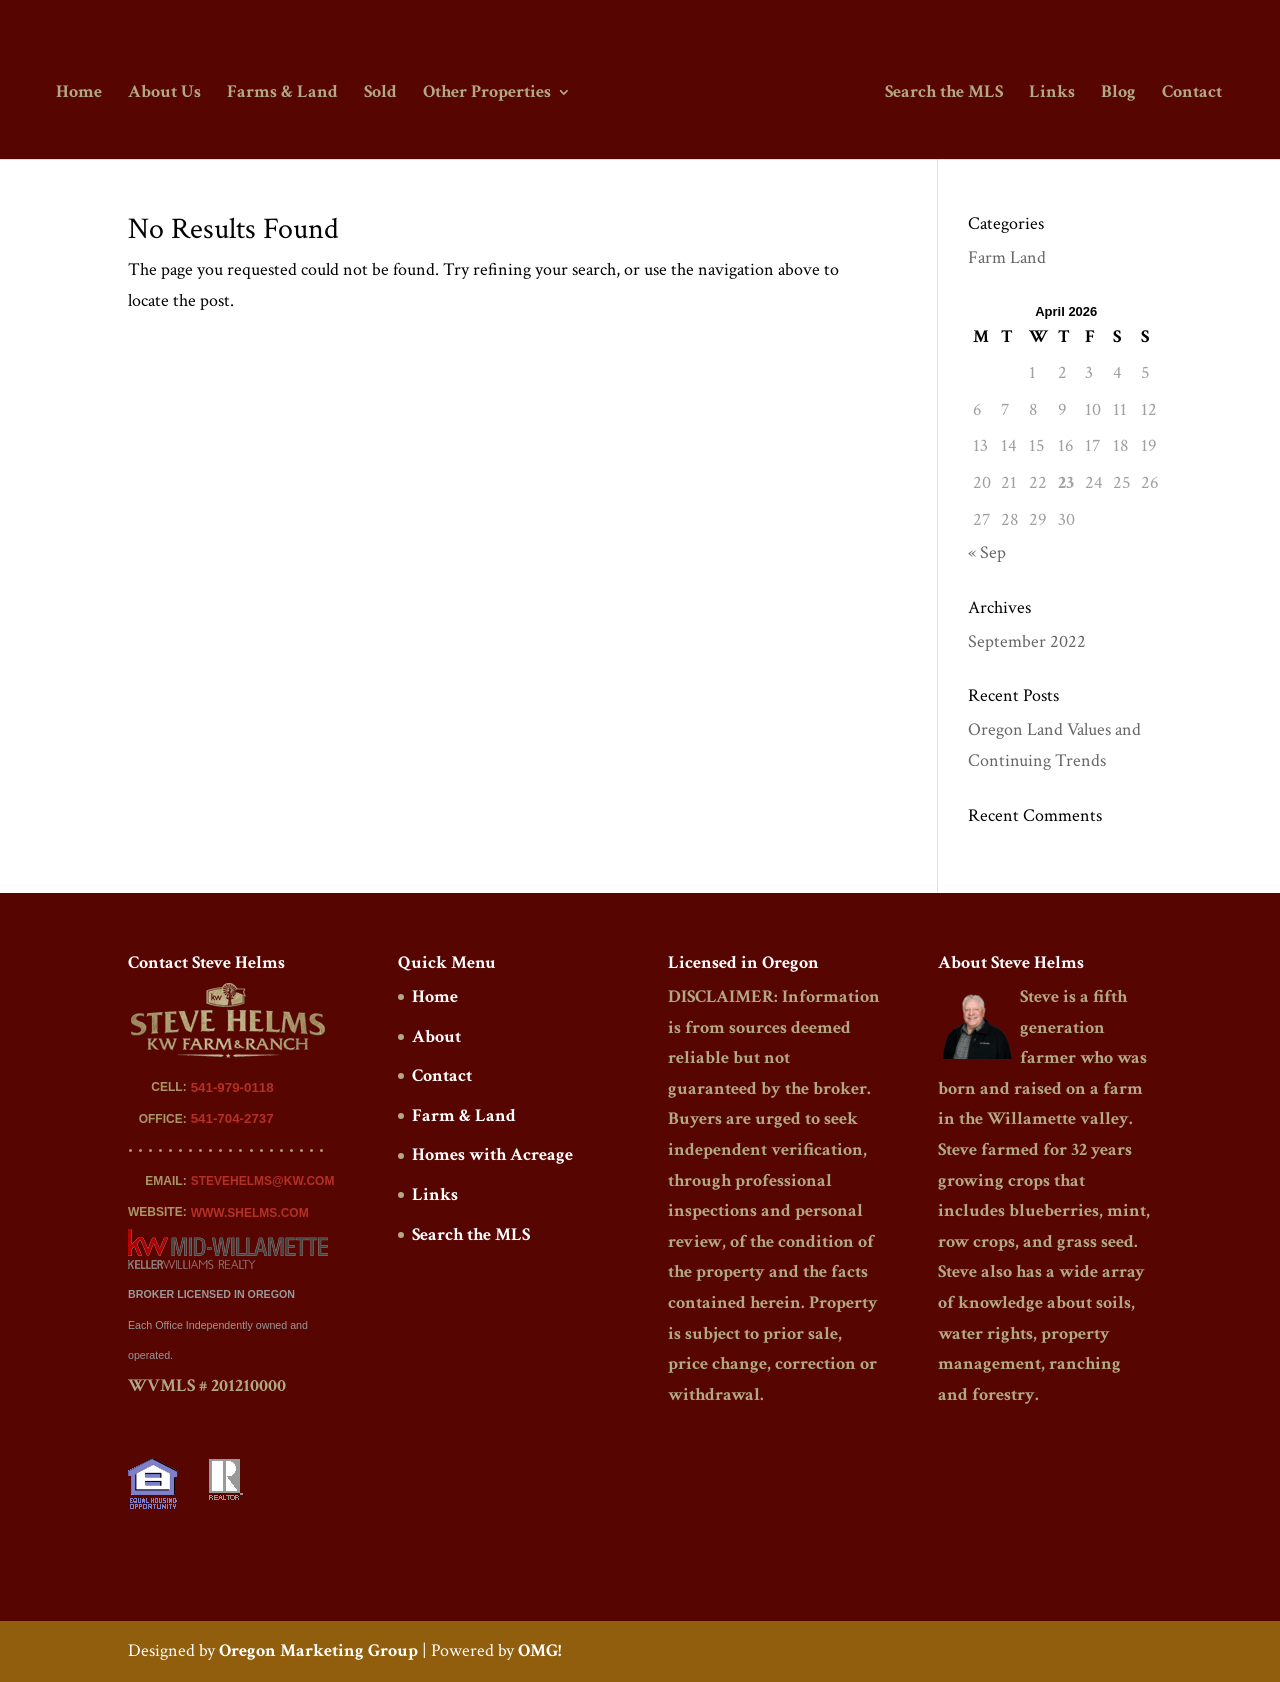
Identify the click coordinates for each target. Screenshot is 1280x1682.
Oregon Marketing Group (318, 1650)
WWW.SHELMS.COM (250, 1213)
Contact (1189, 93)
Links (1049, 93)
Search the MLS (941, 93)
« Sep (987, 552)
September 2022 (1027, 641)
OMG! (539, 1650)
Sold (383, 93)
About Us (167, 93)
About (436, 1036)
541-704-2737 (232, 1118)
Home (82, 93)
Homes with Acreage (492, 1154)
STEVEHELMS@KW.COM (263, 1181)
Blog (1115, 93)
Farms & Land (285, 93)
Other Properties (490, 93)
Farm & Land (464, 1115)
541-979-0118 (232, 1087)
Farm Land (1007, 257)
